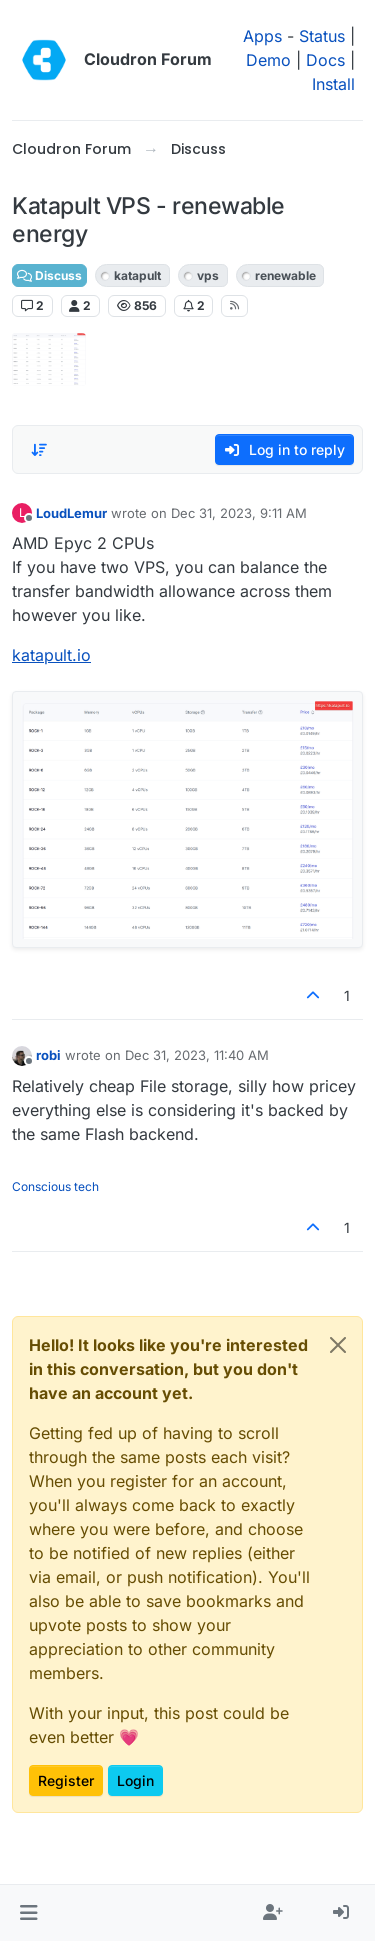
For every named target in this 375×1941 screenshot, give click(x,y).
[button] (28, 1913)
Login (135, 1780)
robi (48, 1055)
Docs (325, 60)
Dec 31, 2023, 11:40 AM (197, 1055)
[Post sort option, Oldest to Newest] (39, 450)
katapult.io (51, 655)
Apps (262, 36)
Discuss (49, 275)
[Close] (338, 1345)
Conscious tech (55, 1186)
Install (333, 84)
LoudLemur (71, 513)
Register (66, 1780)
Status (322, 36)
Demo (268, 60)
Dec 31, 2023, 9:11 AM (239, 513)
